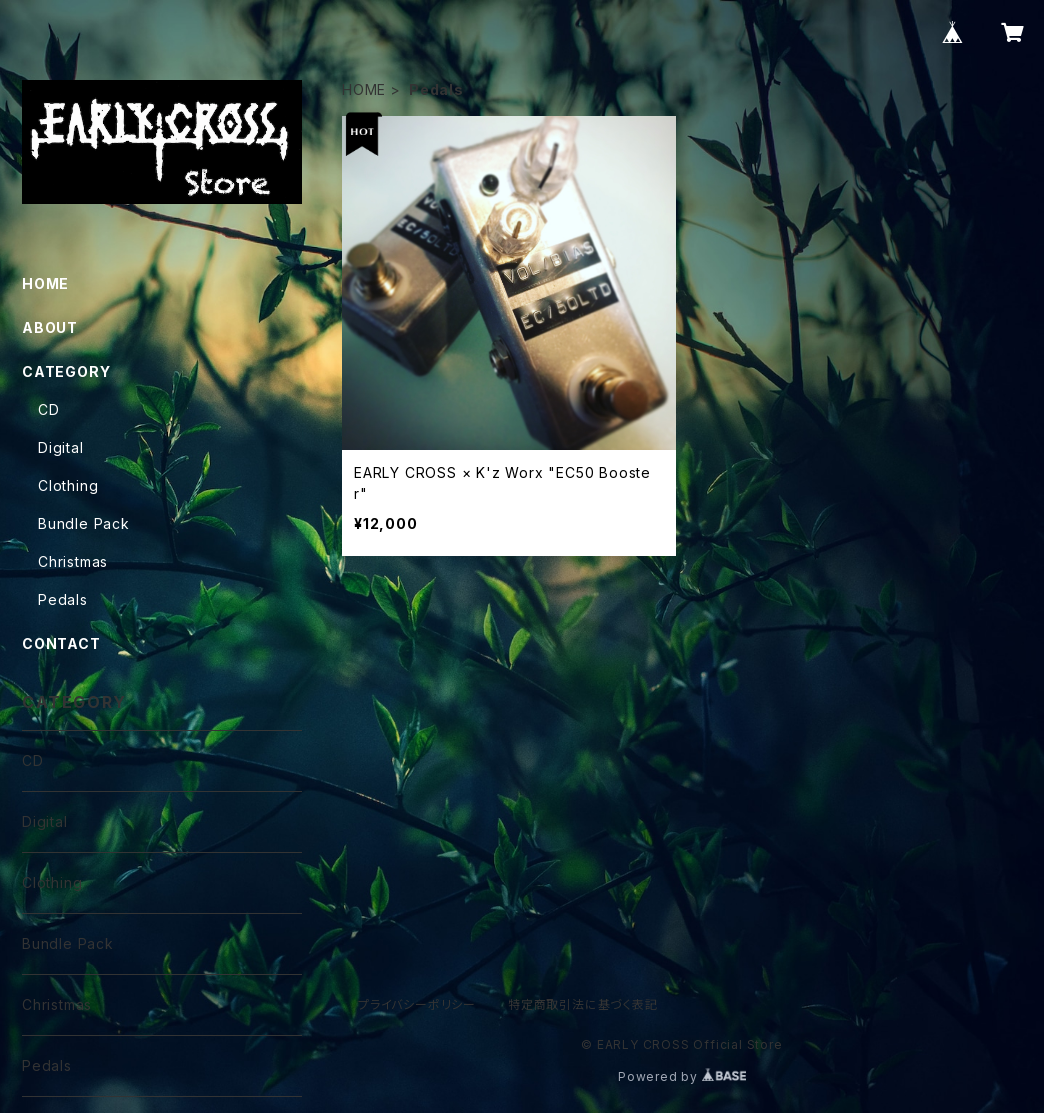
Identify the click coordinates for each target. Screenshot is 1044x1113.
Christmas (73, 561)
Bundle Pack (84, 523)
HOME (364, 89)
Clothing (68, 485)
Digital (61, 447)
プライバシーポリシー (417, 1004)
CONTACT (61, 643)
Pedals (63, 599)
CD (49, 409)
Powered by (682, 1076)
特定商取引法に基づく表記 (583, 1004)
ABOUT (50, 327)
